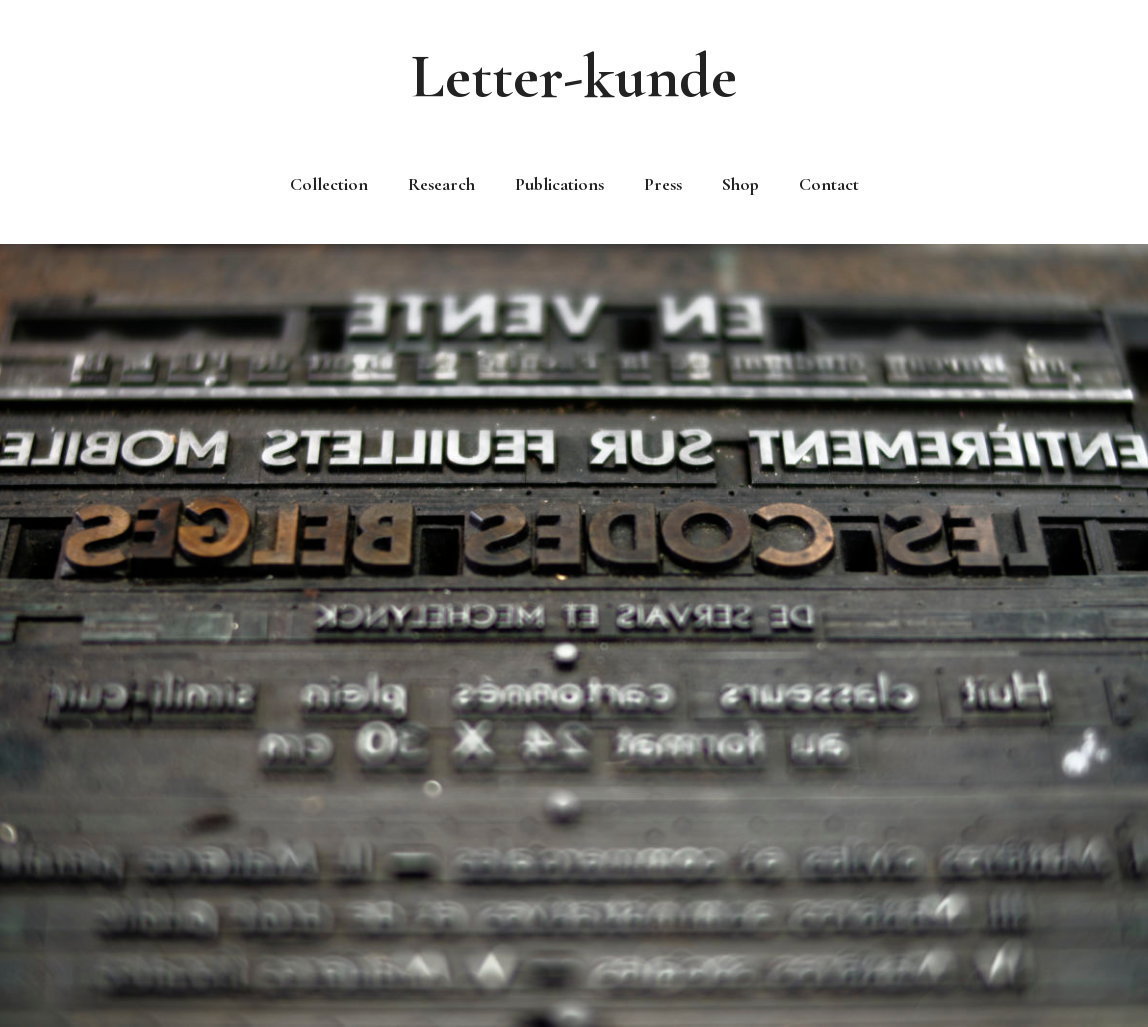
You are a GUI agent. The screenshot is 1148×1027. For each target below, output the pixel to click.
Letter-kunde (574, 76)
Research (441, 184)
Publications (559, 184)
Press (663, 184)
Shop (740, 184)
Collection (329, 184)
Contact (829, 184)
